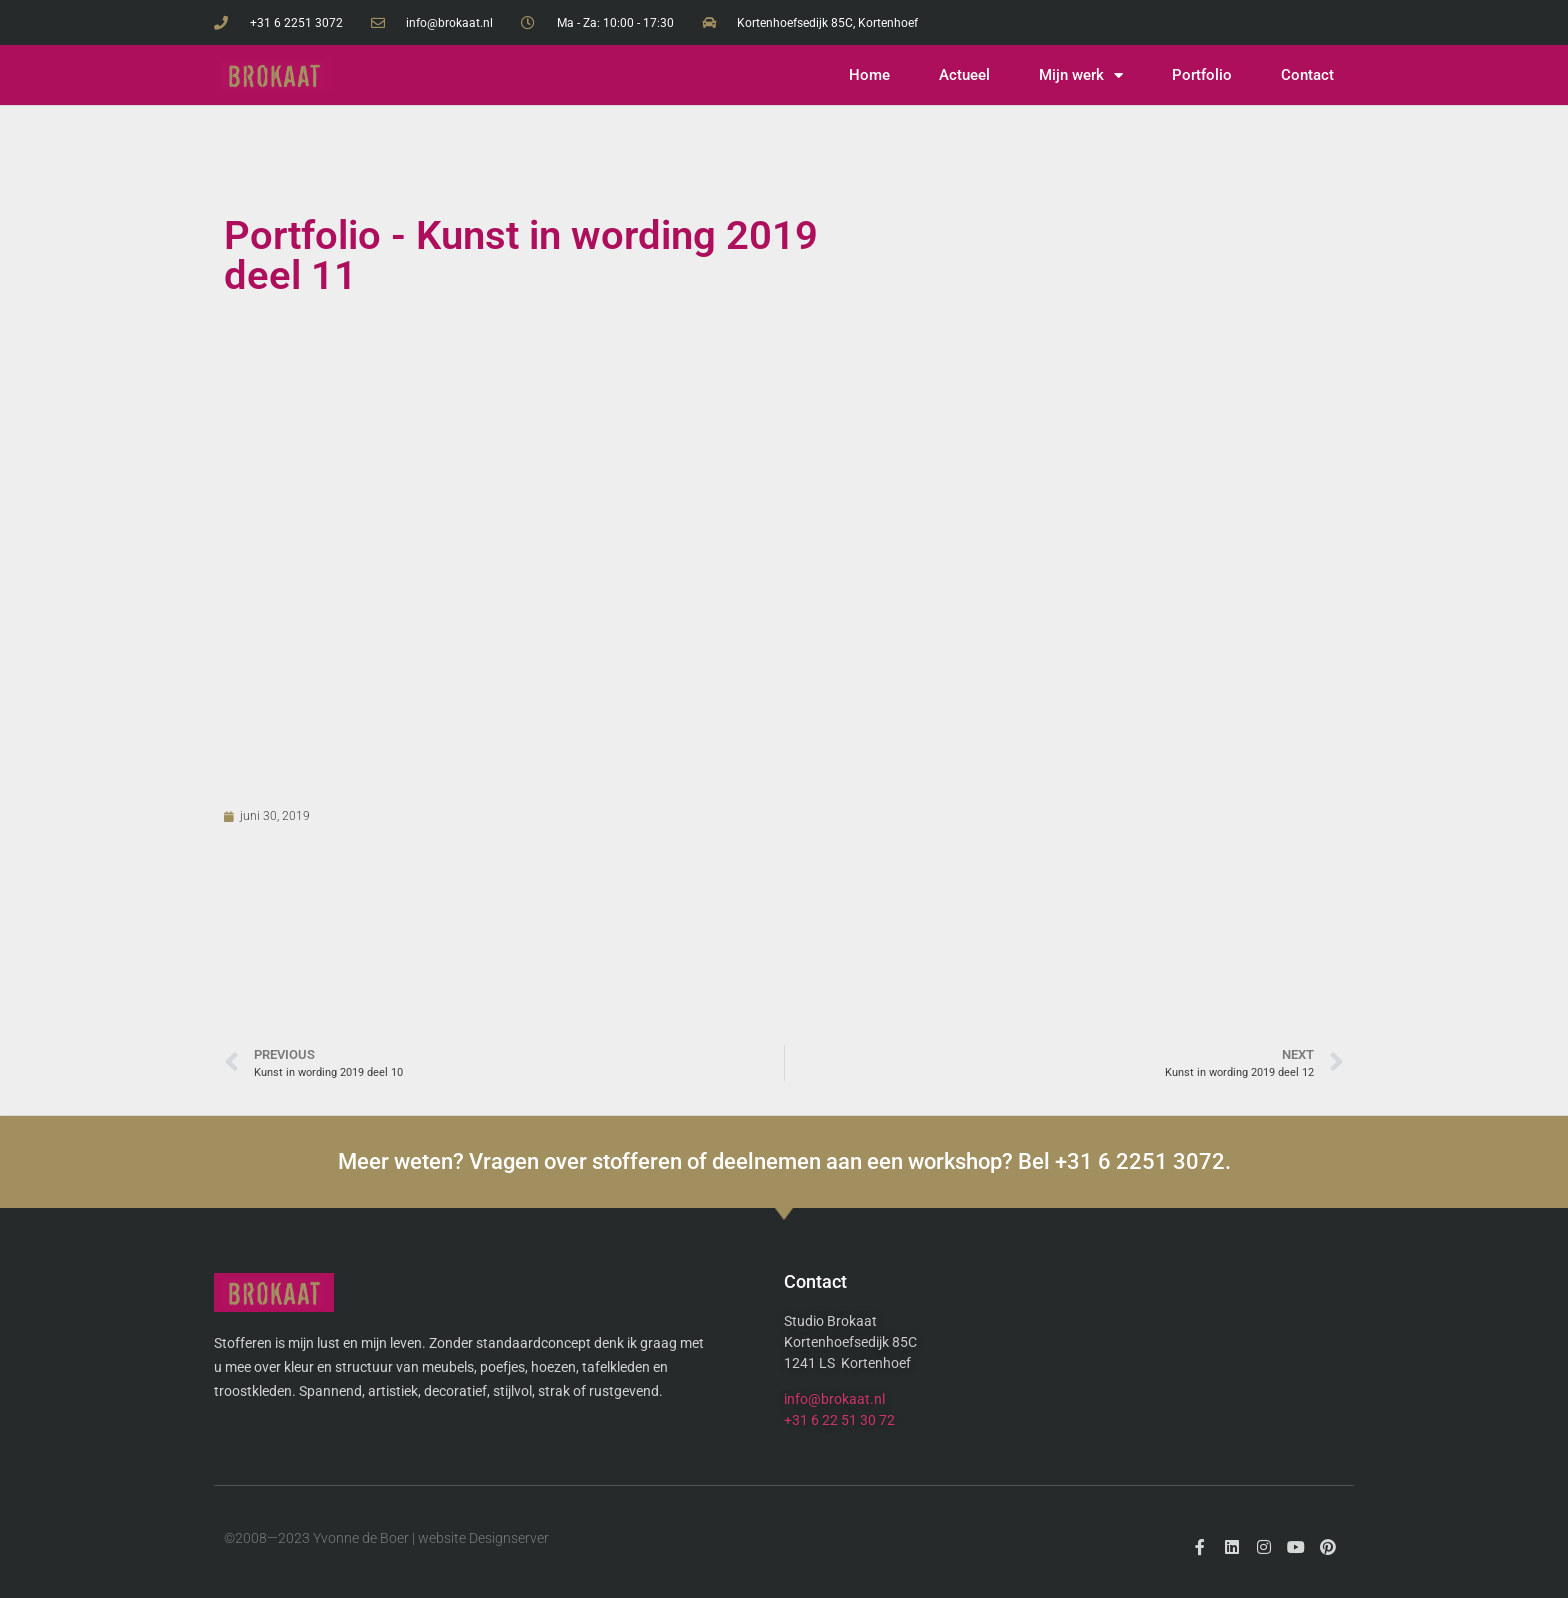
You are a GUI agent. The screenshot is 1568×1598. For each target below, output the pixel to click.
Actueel (964, 75)
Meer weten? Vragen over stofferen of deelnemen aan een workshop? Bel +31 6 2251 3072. (784, 1161)
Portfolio (1202, 75)
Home (869, 75)
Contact (1307, 75)
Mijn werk (1081, 75)
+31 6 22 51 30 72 (839, 1420)
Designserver (509, 1538)
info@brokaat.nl (834, 1399)
